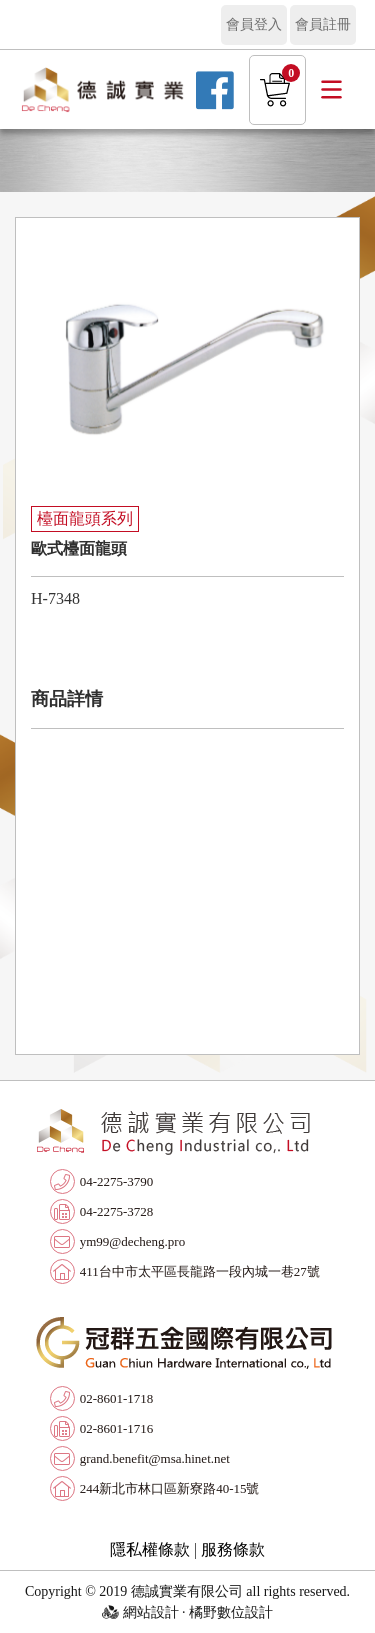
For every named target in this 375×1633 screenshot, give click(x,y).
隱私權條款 (150, 1549)
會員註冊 (323, 24)
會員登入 (254, 24)
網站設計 (151, 1612)
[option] (187, 357)
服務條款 (233, 1549)
